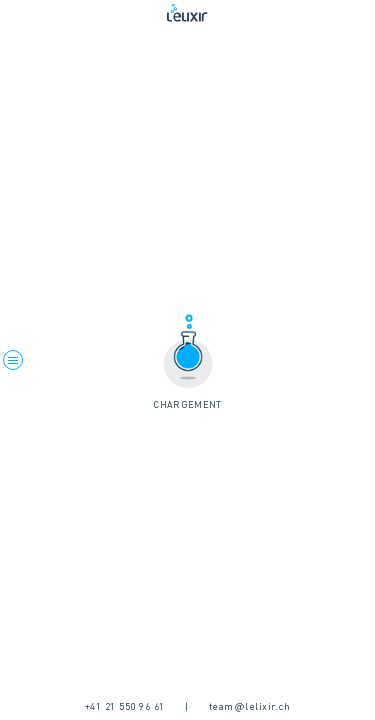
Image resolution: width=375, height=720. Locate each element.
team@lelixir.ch (250, 707)
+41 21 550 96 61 (125, 707)
